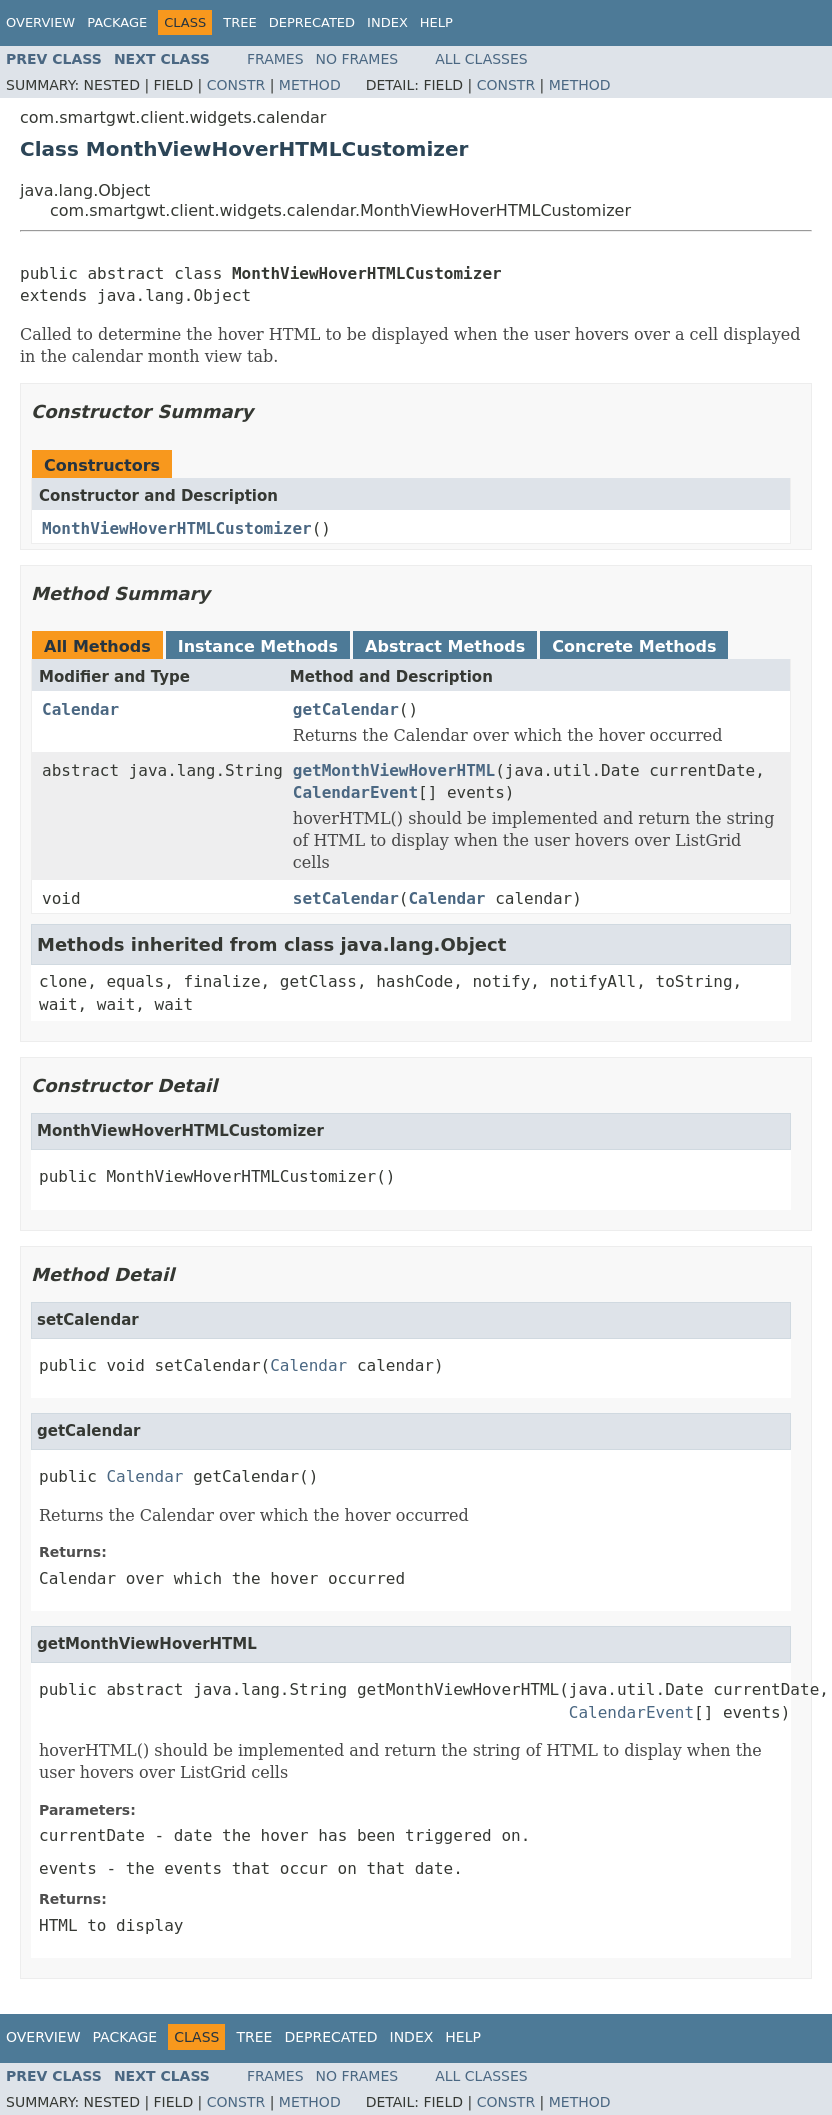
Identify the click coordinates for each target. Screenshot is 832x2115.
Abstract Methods (445, 646)
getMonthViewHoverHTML (394, 770)
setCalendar (346, 898)
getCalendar (346, 709)
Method (310, 85)
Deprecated (312, 22)
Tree (239, 22)
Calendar (80, 709)
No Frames (357, 59)
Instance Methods (258, 646)
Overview (40, 22)
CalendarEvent (355, 792)
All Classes (481, 59)
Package (117, 22)
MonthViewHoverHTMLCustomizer (177, 528)
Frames (275, 59)
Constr (236, 85)
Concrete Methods (634, 646)
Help (436, 22)
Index (387, 22)
